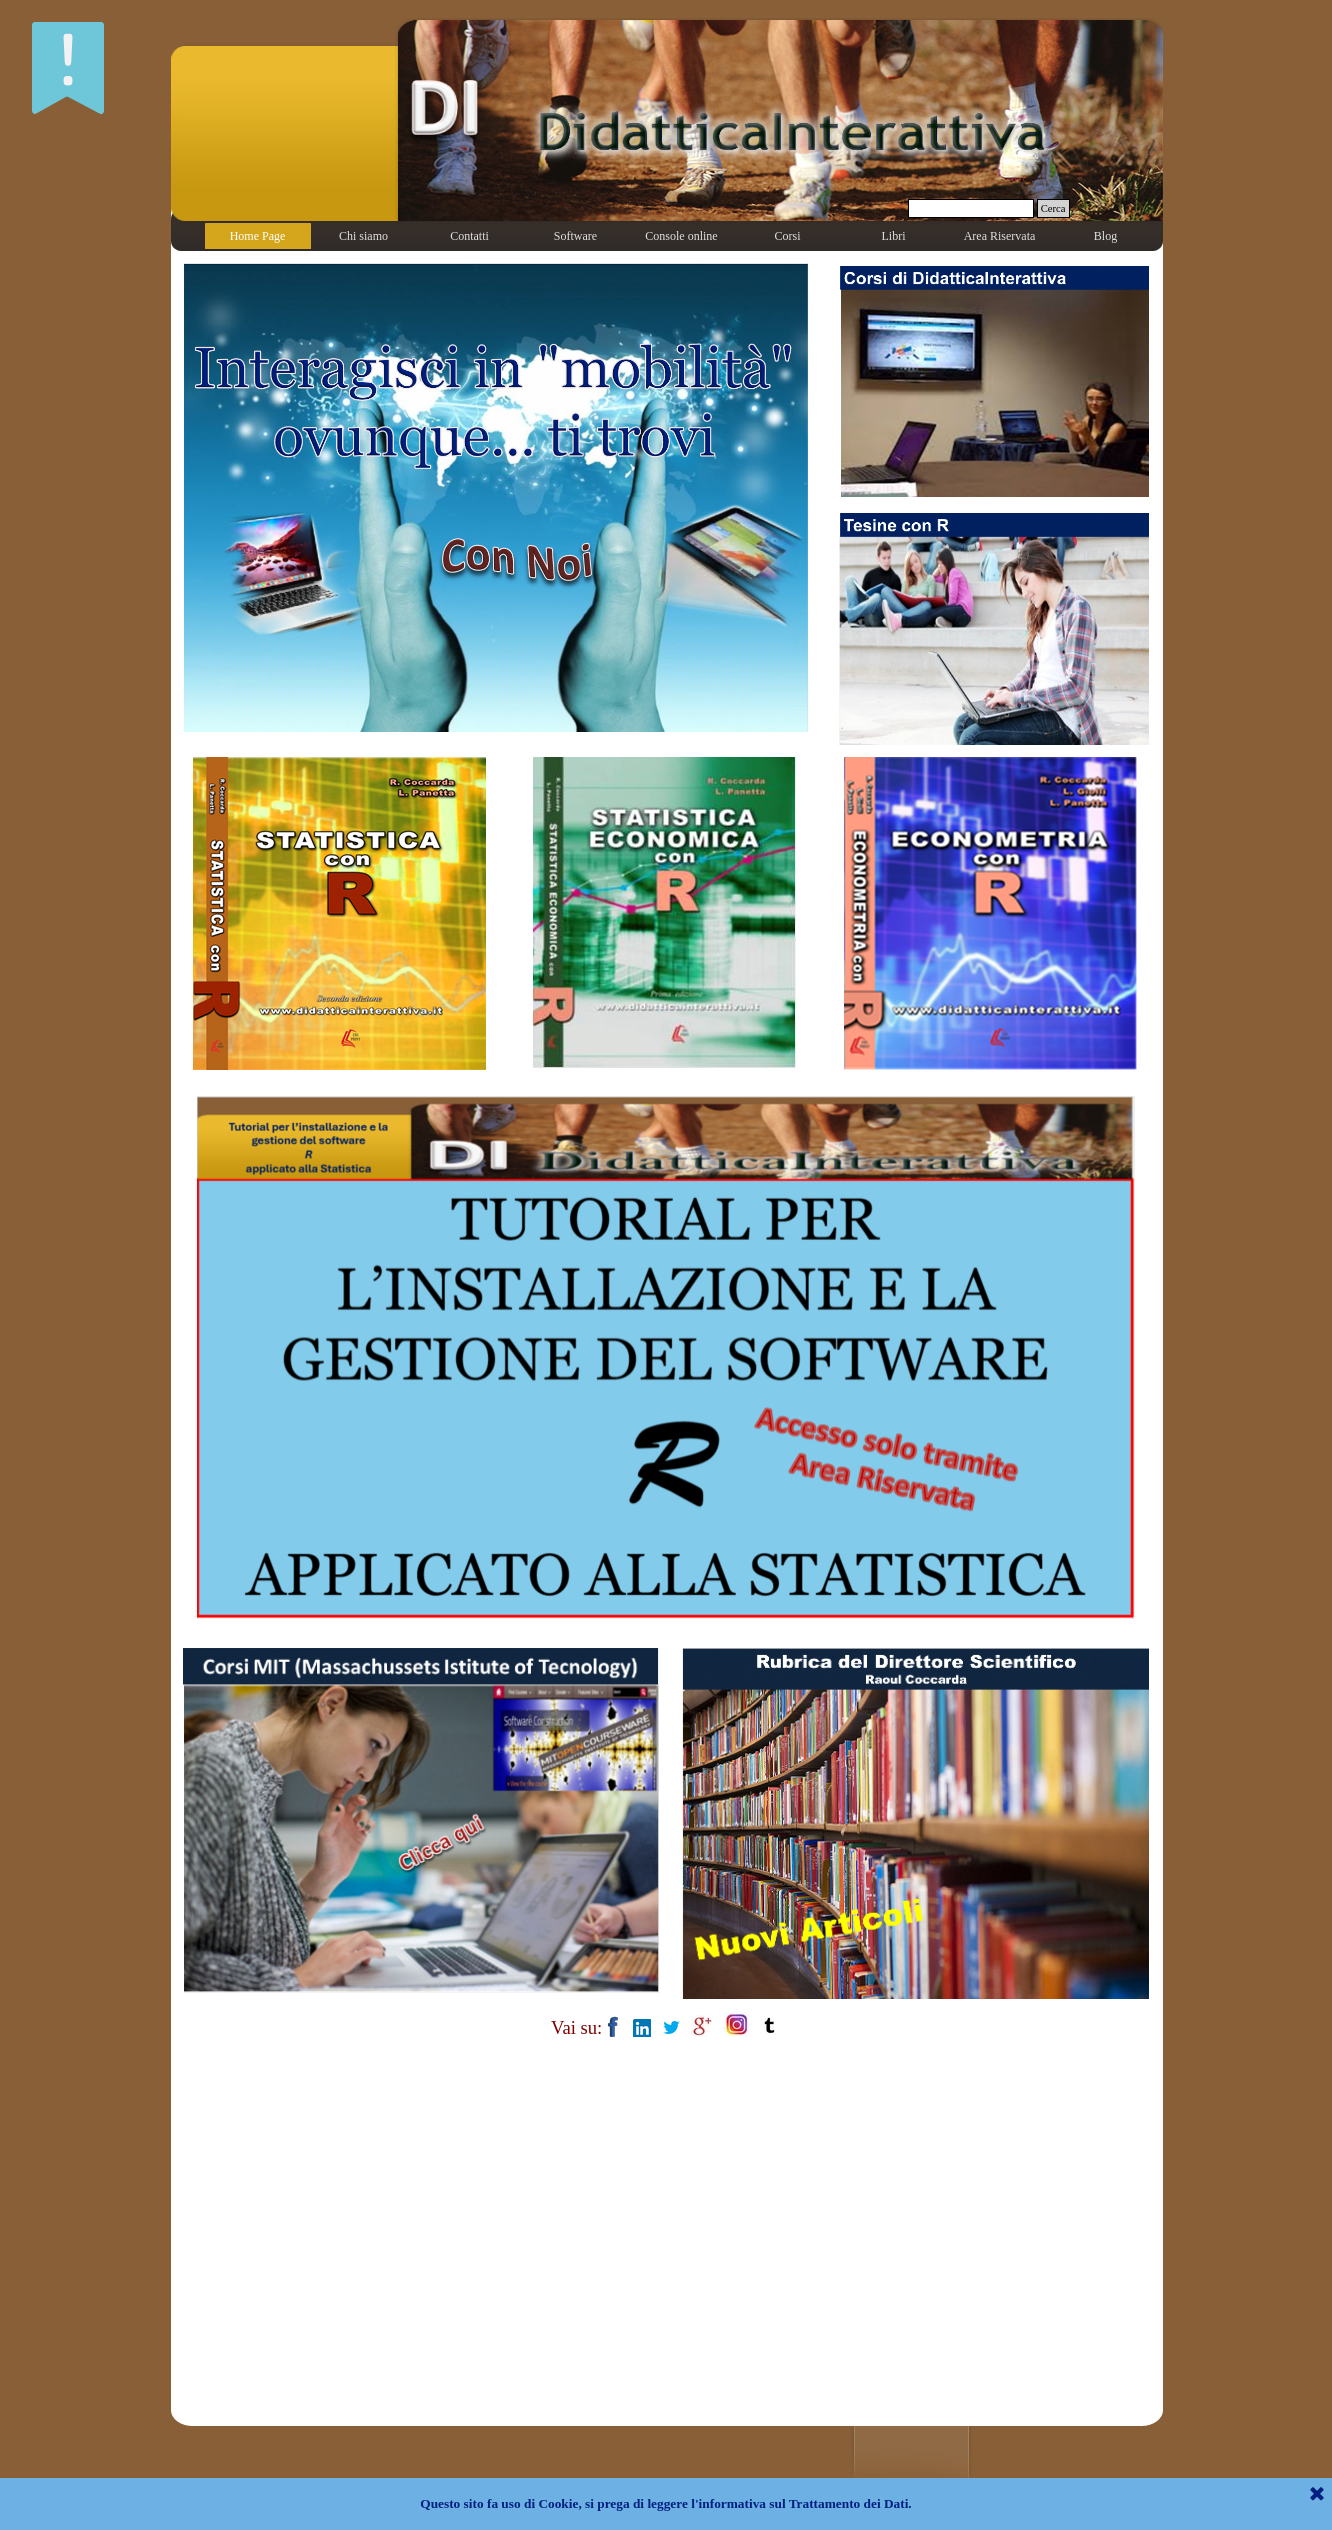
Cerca (1053, 208)
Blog (1105, 236)
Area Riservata (1000, 236)
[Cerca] (971, 208)
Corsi (787, 236)
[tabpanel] (666, 2026)
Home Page (258, 236)
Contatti (469, 236)
